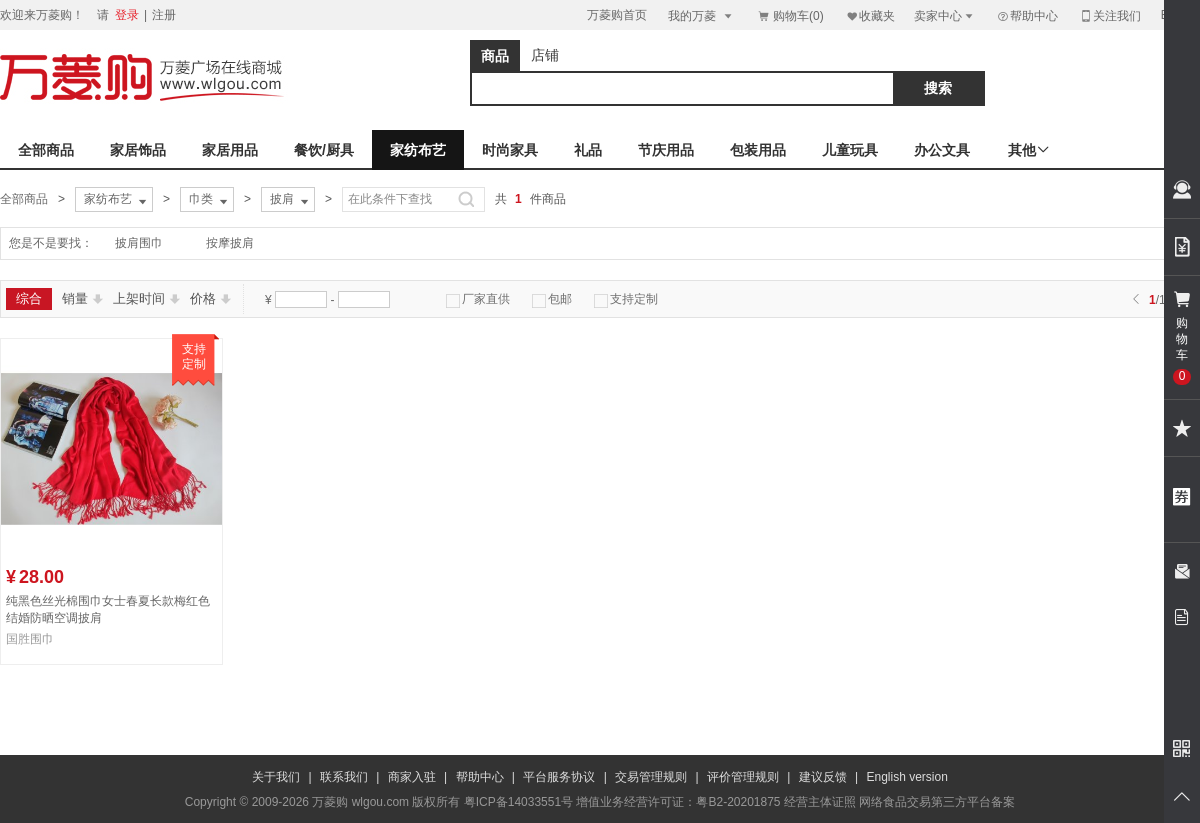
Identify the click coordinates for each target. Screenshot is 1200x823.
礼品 (588, 150)
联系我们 (344, 777)
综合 (29, 298)
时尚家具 (510, 150)
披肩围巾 (139, 243)
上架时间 (146, 298)
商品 (495, 56)
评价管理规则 (743, 777)
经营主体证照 (820, 802)
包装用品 (758, 150)
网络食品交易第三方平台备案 (937, 802)
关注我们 (1110, 15)
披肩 (291, 200)
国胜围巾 (30, 639)
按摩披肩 (230, 243)
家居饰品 (138, 150)
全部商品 (46, 150)
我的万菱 (701, 15)
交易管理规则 (651, 777)
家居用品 (230, 150)
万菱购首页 (617, 15)
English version (907, 777)
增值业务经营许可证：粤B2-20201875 (678, 802)
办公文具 (942, 150)
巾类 (210, 200)
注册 (164, 15)
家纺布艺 (418, 150)
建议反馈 (823, 777)
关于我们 (276, 777)
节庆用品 (666, 150)
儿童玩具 (850, 150)
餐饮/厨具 (324, 150)
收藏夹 (870, 15)
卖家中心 (945, 15)
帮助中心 (1027, 16)
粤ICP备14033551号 (518, 802)
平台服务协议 (559, 777)
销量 (82, 298)
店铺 (545, 55)
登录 (127, 15)
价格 (210, 298)
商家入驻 (412, 777)
